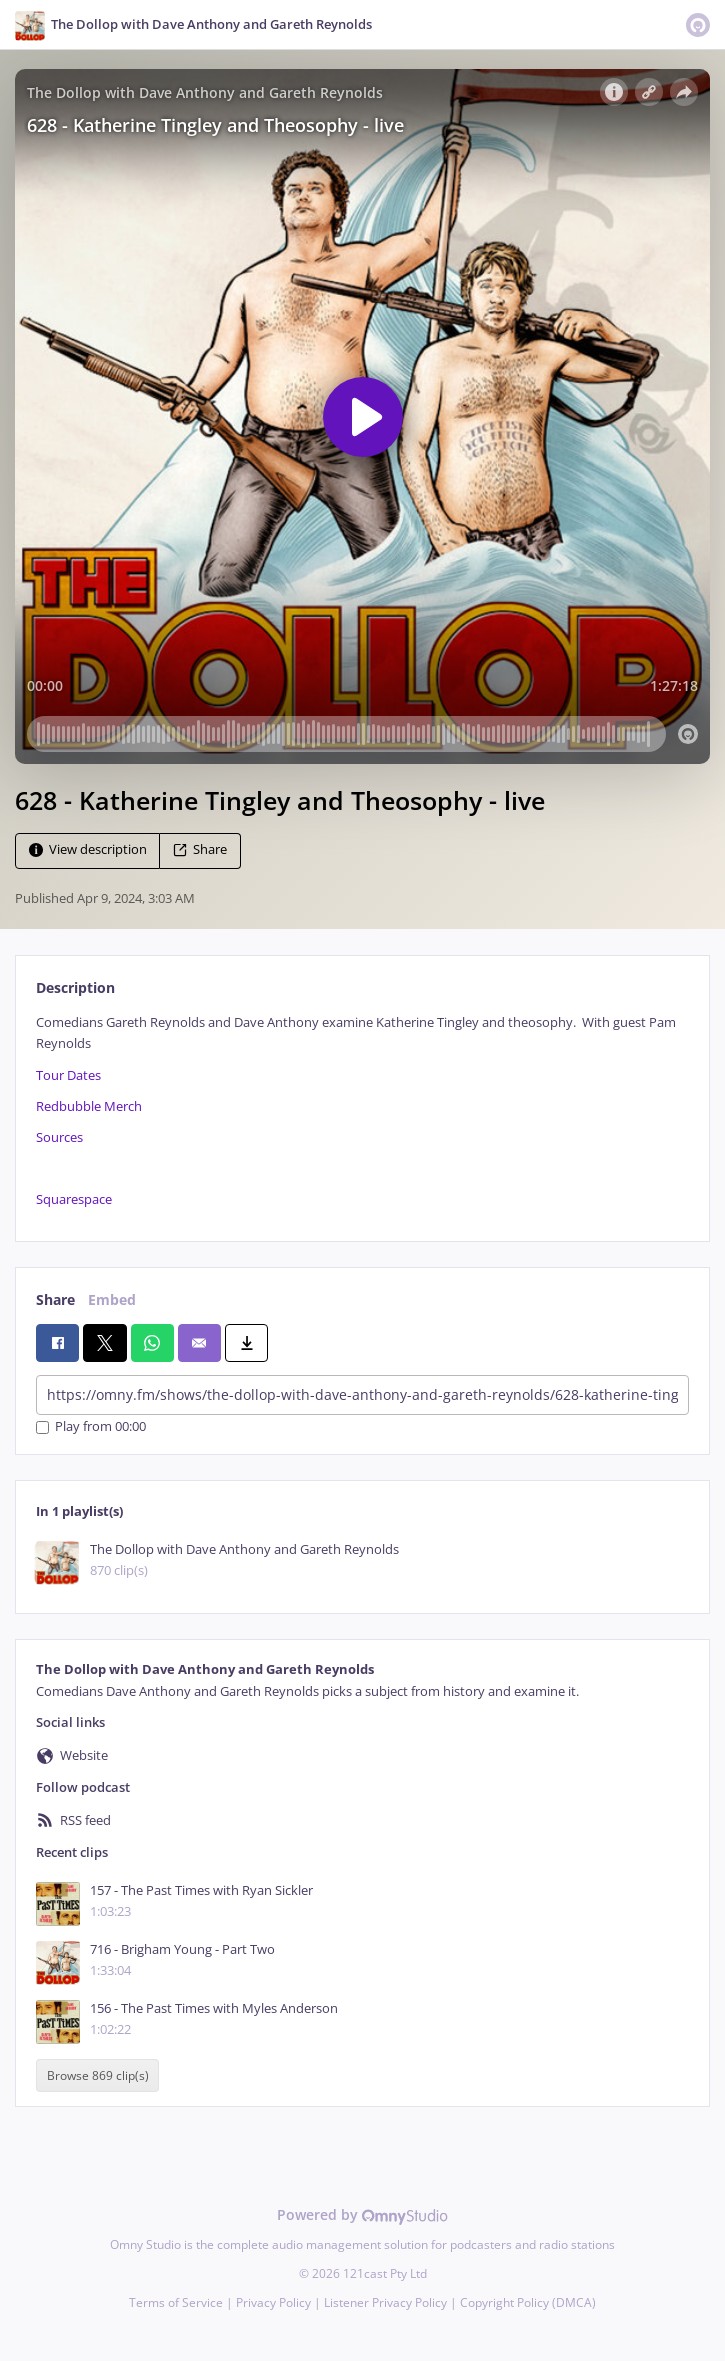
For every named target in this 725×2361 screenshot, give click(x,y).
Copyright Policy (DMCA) (528, 2302)
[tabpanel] (362, 1111)
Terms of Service (176, 2302)
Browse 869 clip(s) (98, 2075)
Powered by (362, 2214)
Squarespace (74, 1199)
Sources (59, 1137)
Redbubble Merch (89, 1106)
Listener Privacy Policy (385, 2302)
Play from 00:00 (91, 1427)
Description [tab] (75, 987)
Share (200, 849)
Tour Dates (68, 1075)
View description (88, 849)
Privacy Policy (273, 2302)
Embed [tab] (112, 1299)
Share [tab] (55, 1299)
